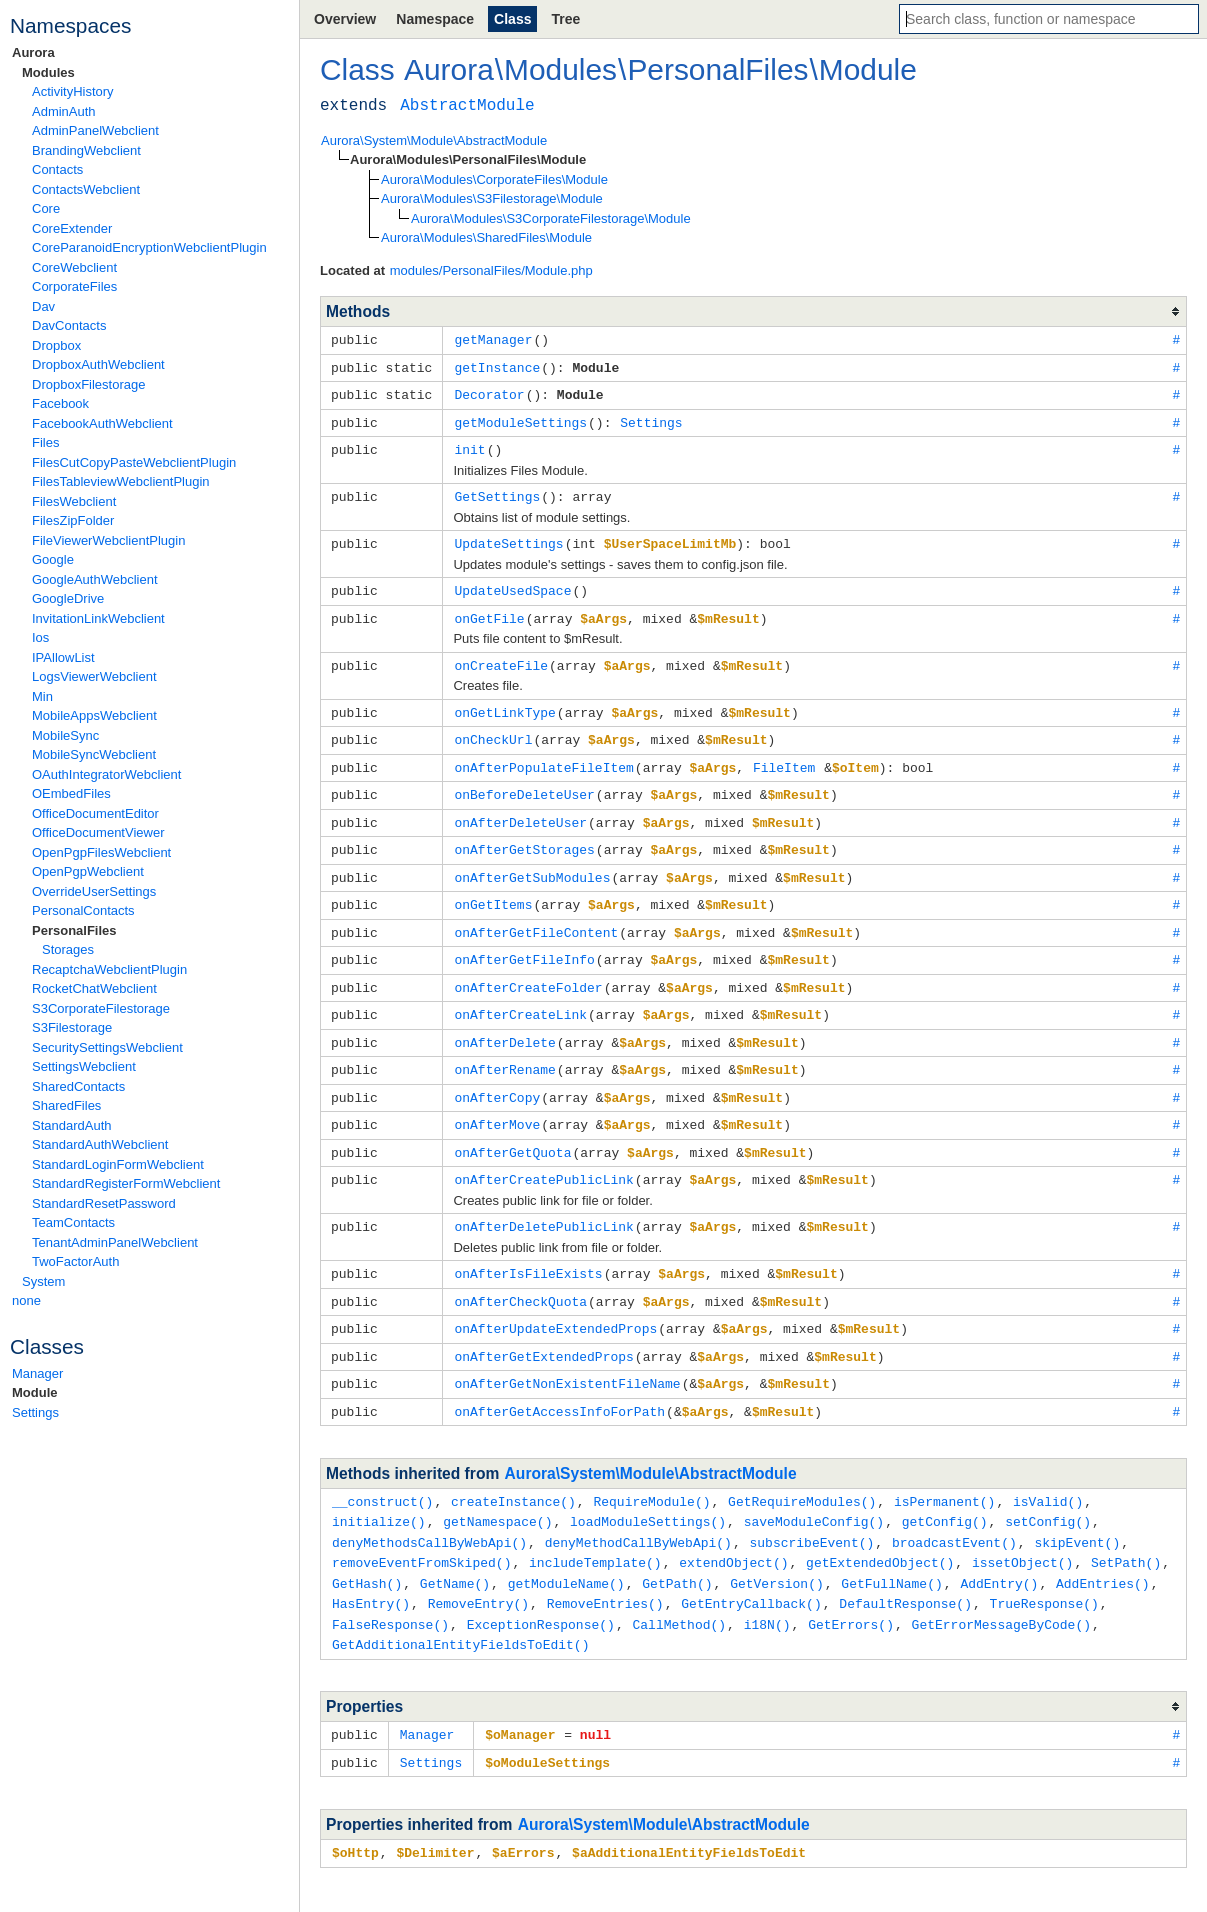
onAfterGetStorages (524, 834)
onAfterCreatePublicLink (543, 1152)
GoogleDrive (68, 598)
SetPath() (1126, 1524)
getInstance (497, 366)
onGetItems (493, 887)
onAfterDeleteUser (520, 808)
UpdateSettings (508, 537)
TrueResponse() (1044, 1563)
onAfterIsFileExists (528, 1244)
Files (45, 442)
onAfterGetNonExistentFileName (567, 1350)
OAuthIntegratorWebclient (106, 774)
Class (512, 19)
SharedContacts (78, 1086)
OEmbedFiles (71, 793)
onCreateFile (501, 656)
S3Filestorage (72, 1027)
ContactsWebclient (86, 189)
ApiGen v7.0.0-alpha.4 (886, 1882)
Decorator (489, 392)
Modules (48, 72)
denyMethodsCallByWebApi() (429, 1505)
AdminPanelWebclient (95, 130)
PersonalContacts (83, 910)
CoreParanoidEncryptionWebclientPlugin (149, 247)
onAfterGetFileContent (536, 914)
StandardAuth (72, 1125)
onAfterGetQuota (512, 1126)
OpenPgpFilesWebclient (101, 852)
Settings (35, 1412)
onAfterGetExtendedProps (543, 1324)
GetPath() (677, 1544)
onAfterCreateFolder (528, 967)
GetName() (455, 1544)
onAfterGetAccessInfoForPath (559, 1377)
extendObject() (733, 1524)
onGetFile (489, 610)
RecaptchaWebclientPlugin (109, 969)
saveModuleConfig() (814, 1485)
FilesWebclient (74, 501)
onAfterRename (504, 1046)
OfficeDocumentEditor (95, 813)
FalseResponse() (390, 1583)
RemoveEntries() (605, 1563)
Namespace (435, 19)
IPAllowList (63, 657)
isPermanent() (944, 1466)
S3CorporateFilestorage (101, 1008)
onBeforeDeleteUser (524, 781)
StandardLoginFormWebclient (118, 1164)
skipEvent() (1077, 1505)
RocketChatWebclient (94, 988)
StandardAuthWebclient (100, 1144)
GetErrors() (851, 1583)
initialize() (379, 1485)
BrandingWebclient (86, 150)
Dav (43, 306)
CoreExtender (72, 228)
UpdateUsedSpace (512, 583)
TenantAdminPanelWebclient (115, 1242)
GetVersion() (777, 1544)
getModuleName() (566, 1544)
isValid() (1048, 1466)
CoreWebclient (74, 267)
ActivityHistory (73, 91)
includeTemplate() (595, 1524)
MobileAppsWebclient (94, 715)
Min (42, 696)
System (43, 1281)
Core (46, 208)
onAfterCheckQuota (520, 1271)
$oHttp (355, 1807)
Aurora (33, 52)
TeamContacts (73, 1222)
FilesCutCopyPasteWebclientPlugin (134, 462)
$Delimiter (435, 1807)
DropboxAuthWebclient (98, 364)
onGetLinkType (504, 702)
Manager (37, 1373)
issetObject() (1022, 1524)
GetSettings (497, 491)
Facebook (60, 403)
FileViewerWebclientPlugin (108, 540)
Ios (40, 637)
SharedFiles (66, 1105)
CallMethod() (679, 1583)
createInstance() (513, 1466)
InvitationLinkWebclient (98, 618)
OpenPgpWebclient (88, 871)
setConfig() (1048, 1485)
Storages (68, 949)
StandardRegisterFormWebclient (126, 1183)
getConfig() (945, 1485)
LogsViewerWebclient (94, 676)
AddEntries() (1103, 1544)
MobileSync (65, 735)
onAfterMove (497, 1099)
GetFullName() (891, 1544)
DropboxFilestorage (88, 384)
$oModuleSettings (547, 1718)
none (26, 1300)
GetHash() (367, 1544)
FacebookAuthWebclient (102, 423)
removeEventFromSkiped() (421, 1524)
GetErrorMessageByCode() (1001, 1583)
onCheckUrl (493, 728)
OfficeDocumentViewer (98, 832)
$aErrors (523, 1807)
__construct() (382, 1466)
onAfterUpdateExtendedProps (555, 1297)
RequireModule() (651, 1466)
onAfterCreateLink (520, 993)
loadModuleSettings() (648, 1485)
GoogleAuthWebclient (95, 579)
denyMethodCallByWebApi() (638, 1505)
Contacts (57, 169)
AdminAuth (64, 111)
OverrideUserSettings (94, 891)
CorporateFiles (74, 286)
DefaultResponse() (905, 1563)
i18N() (767, 1583)
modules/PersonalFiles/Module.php (491, 270)
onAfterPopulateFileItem (543, 755)
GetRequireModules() (802, 1466)
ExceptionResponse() (541, 1583)
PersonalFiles (74, 930)
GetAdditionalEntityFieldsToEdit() (460, 1602)
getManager (493, 339)
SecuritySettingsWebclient (107, 1047)
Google (53, 559)
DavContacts (69, 325)
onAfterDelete (504, 1020)
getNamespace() (497, 1485)
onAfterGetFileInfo (524, 940)
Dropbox (56, 345)
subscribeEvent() (811, 1505)
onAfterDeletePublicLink (543, 1198)
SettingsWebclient (84, 1066)
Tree (565, 19)
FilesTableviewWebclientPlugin (121, 481)
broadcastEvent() (954, 1505)
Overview (345, 19)
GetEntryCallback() (751, 1563)
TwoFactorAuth (75, 1261)
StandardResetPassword (104, 1203)
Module (35, 1392)
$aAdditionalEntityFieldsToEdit (689, 1807)
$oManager (520, 1691)
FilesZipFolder (73, 520)
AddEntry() (999, 1544)
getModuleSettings (520, 419)
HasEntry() (371, 1563)
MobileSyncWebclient (94, 754)
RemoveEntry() (478, 1563)
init (469, 445)
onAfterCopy (497, 1073)
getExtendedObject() (880, 1524)
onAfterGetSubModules (532, 861)
